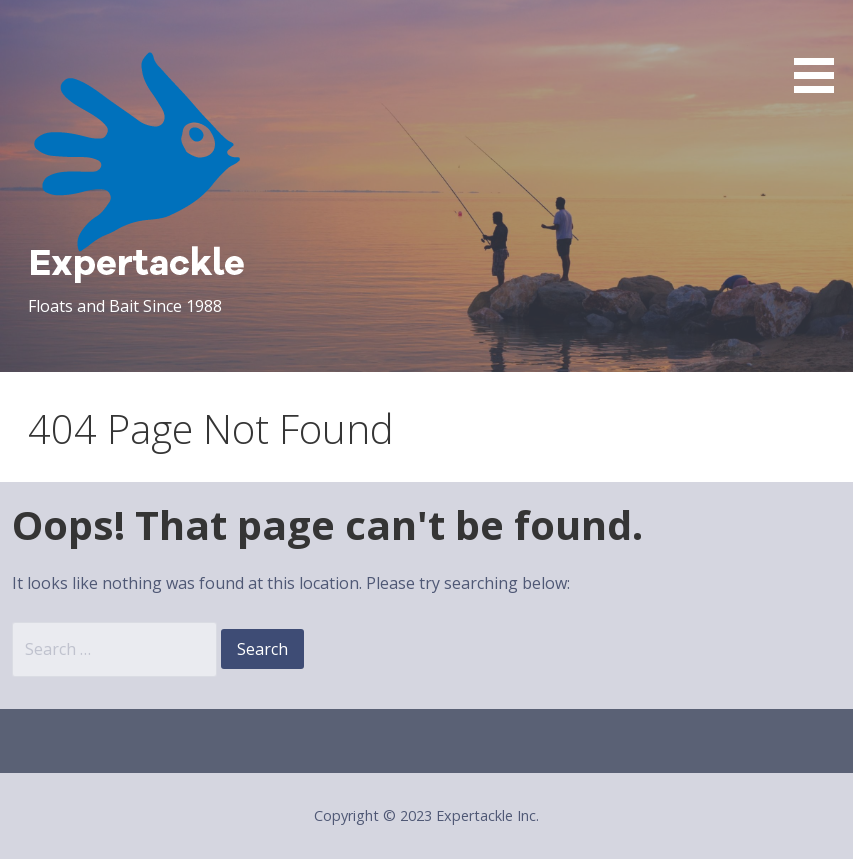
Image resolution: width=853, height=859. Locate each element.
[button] (821, 50)
